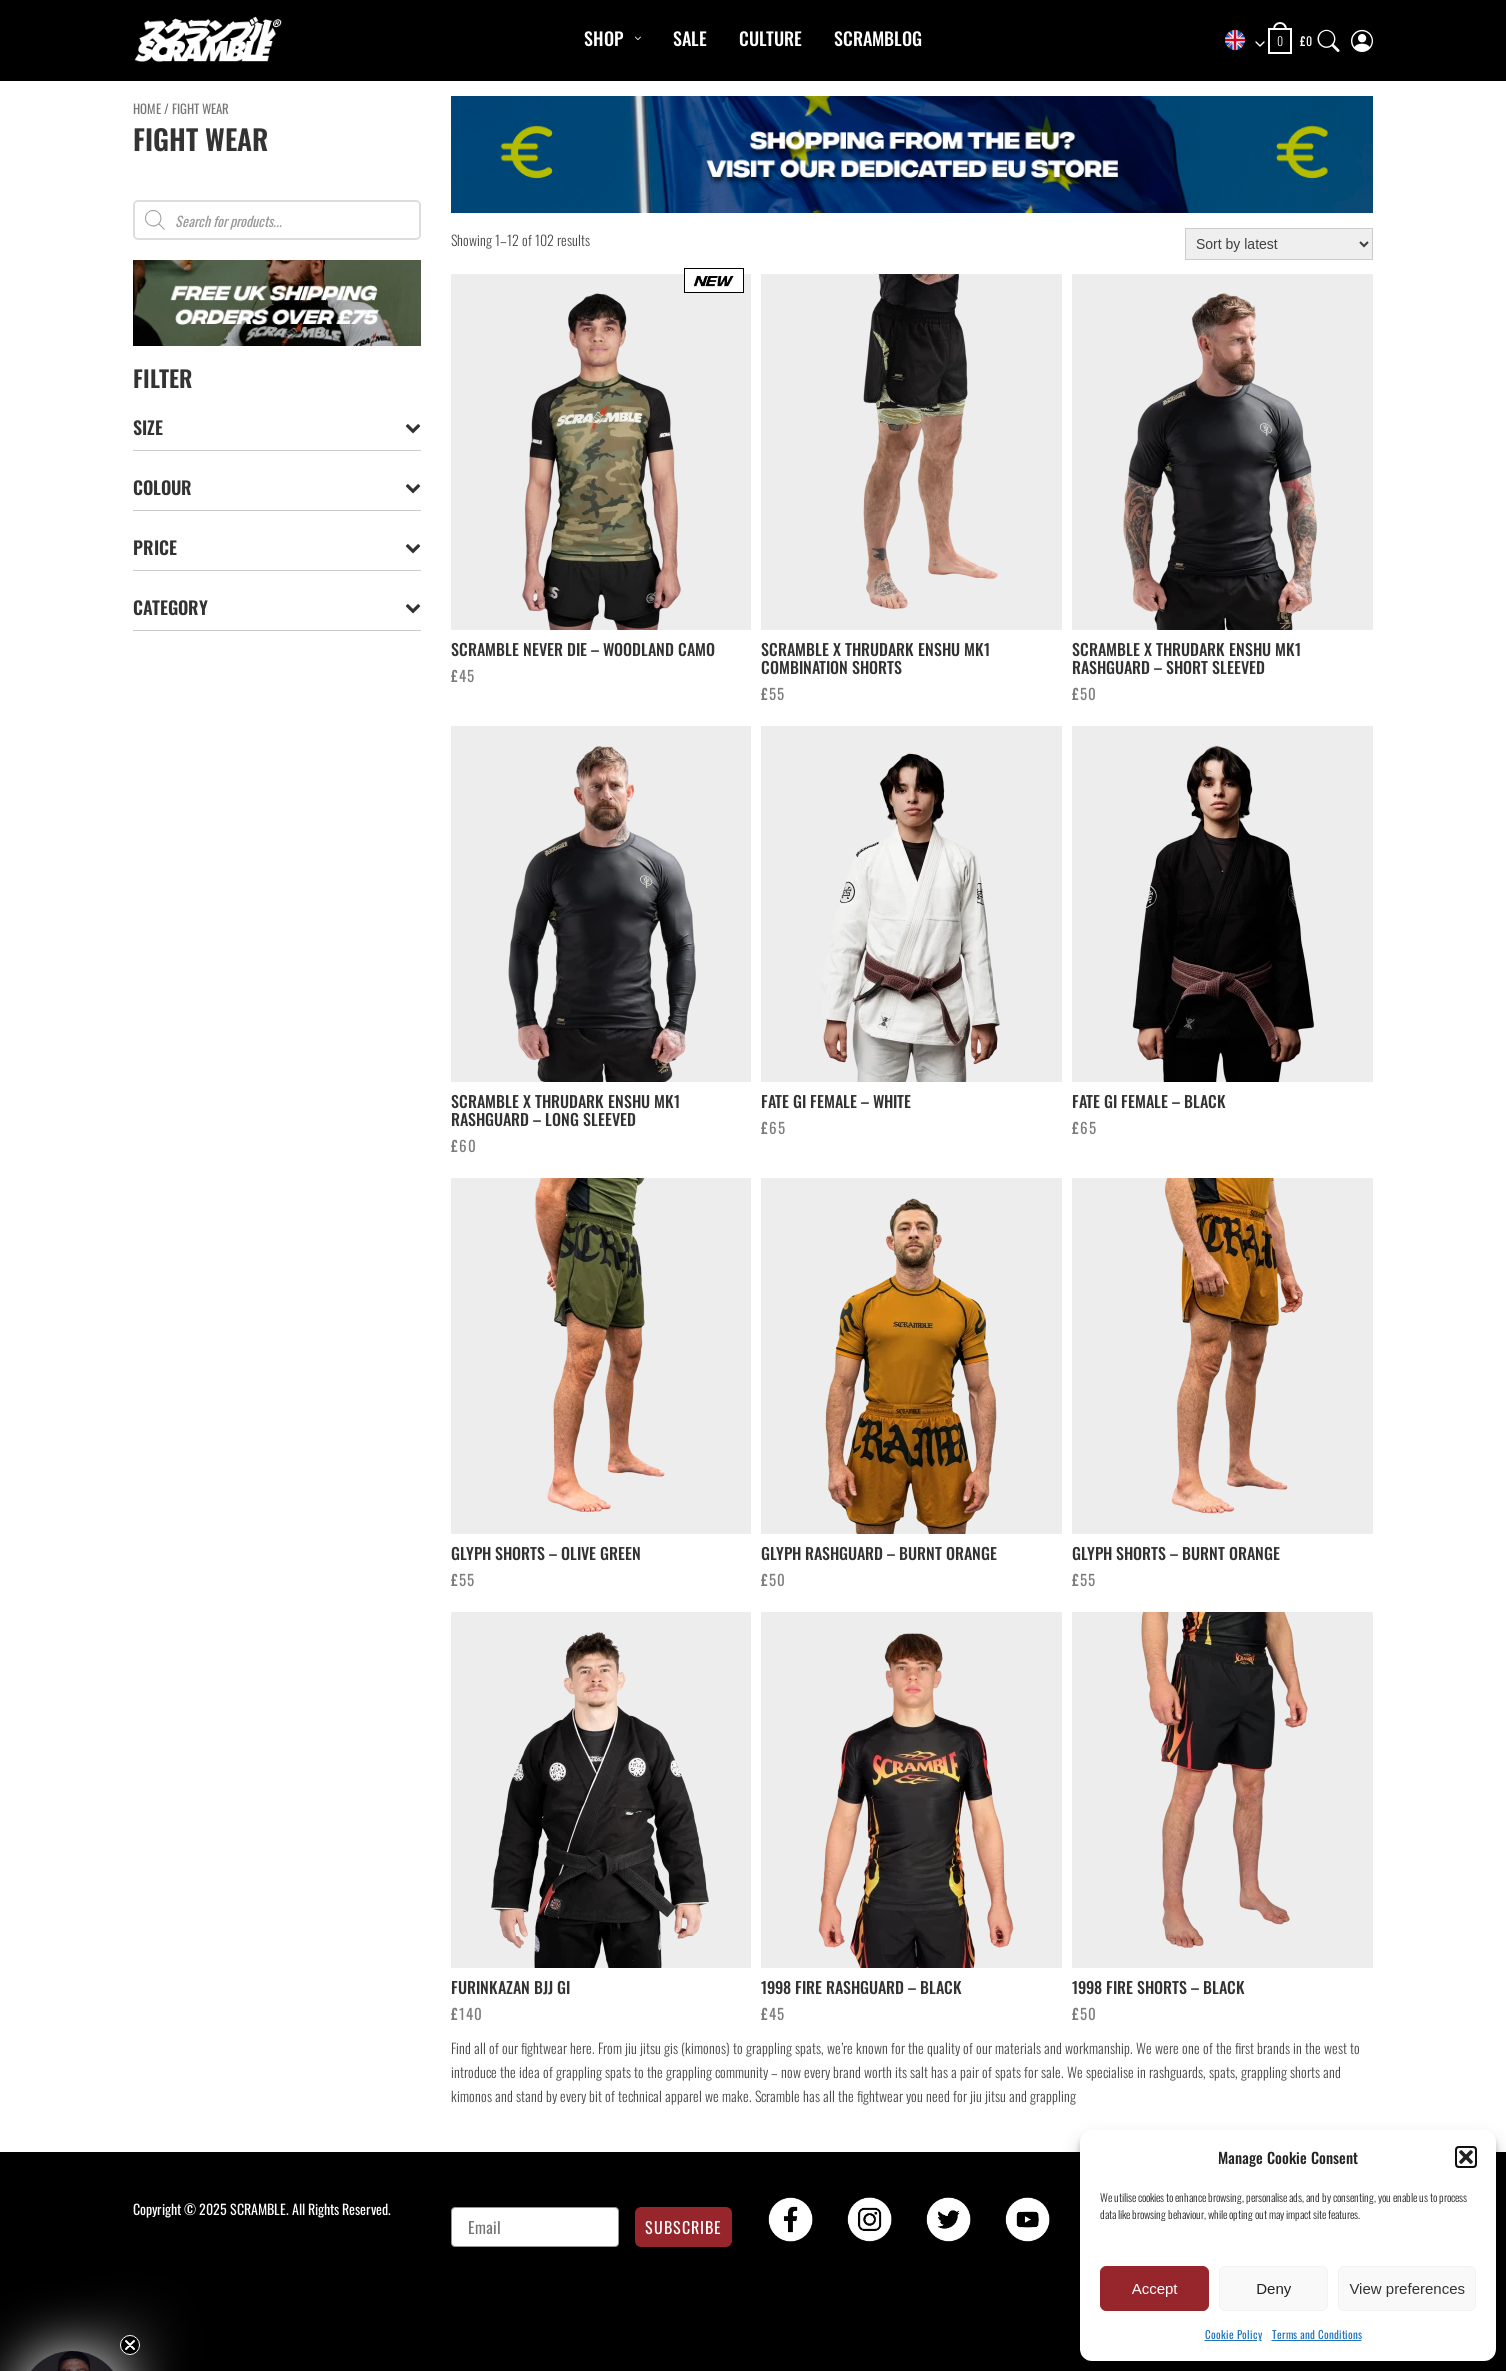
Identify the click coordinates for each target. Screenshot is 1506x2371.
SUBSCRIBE (683, 2227)
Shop (603, 38)
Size (277, 427)
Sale (690, 38)
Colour (277, 487)
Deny (1273, 2288)
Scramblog (878, 38)
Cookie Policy (1233, 2334)
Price (277, 547)
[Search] (1329, 36)
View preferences (1407, 2288)
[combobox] (1238, 41)
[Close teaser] (130, 2345)
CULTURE (770, 38)
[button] (1466, 2157)
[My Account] (1362, 36)
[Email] (535, 2227)
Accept (1155, 2288)
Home (147, 108)
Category (277, 607)
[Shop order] (1279, 244)
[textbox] (1238, 41)
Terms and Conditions (1317, 2334)
